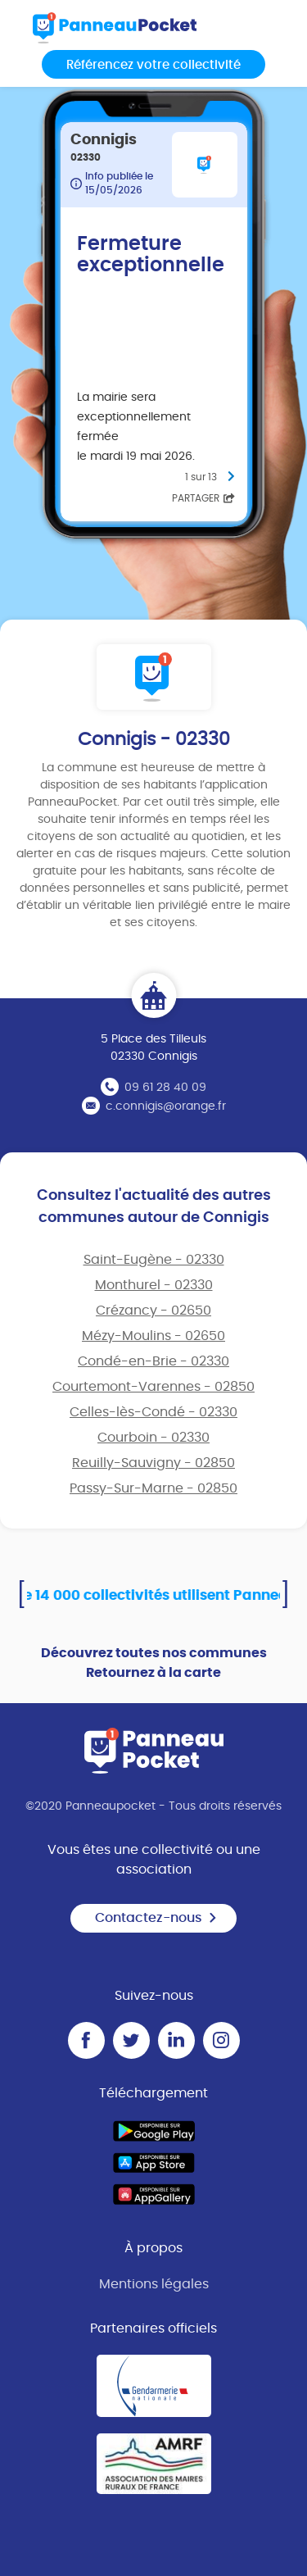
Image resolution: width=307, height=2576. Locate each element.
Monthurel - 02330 (154, 1285)
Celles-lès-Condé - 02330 (153, 1412)
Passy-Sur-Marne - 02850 (153, 1488)
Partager (203, 498)
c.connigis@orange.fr (166, 1106)
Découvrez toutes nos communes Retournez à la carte (154, 1663)
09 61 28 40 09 (165, 1087)
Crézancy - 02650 (153, 1310)
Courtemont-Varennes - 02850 (153, 1386)
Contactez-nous (156, 1917)
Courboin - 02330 (153, 1437)
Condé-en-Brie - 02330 (153, 1361)
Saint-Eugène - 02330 (154, 1259)
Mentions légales (154, 2284)
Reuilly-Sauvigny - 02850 (153, 1463)
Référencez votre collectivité (153, 65)
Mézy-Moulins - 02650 (153, 1336)
